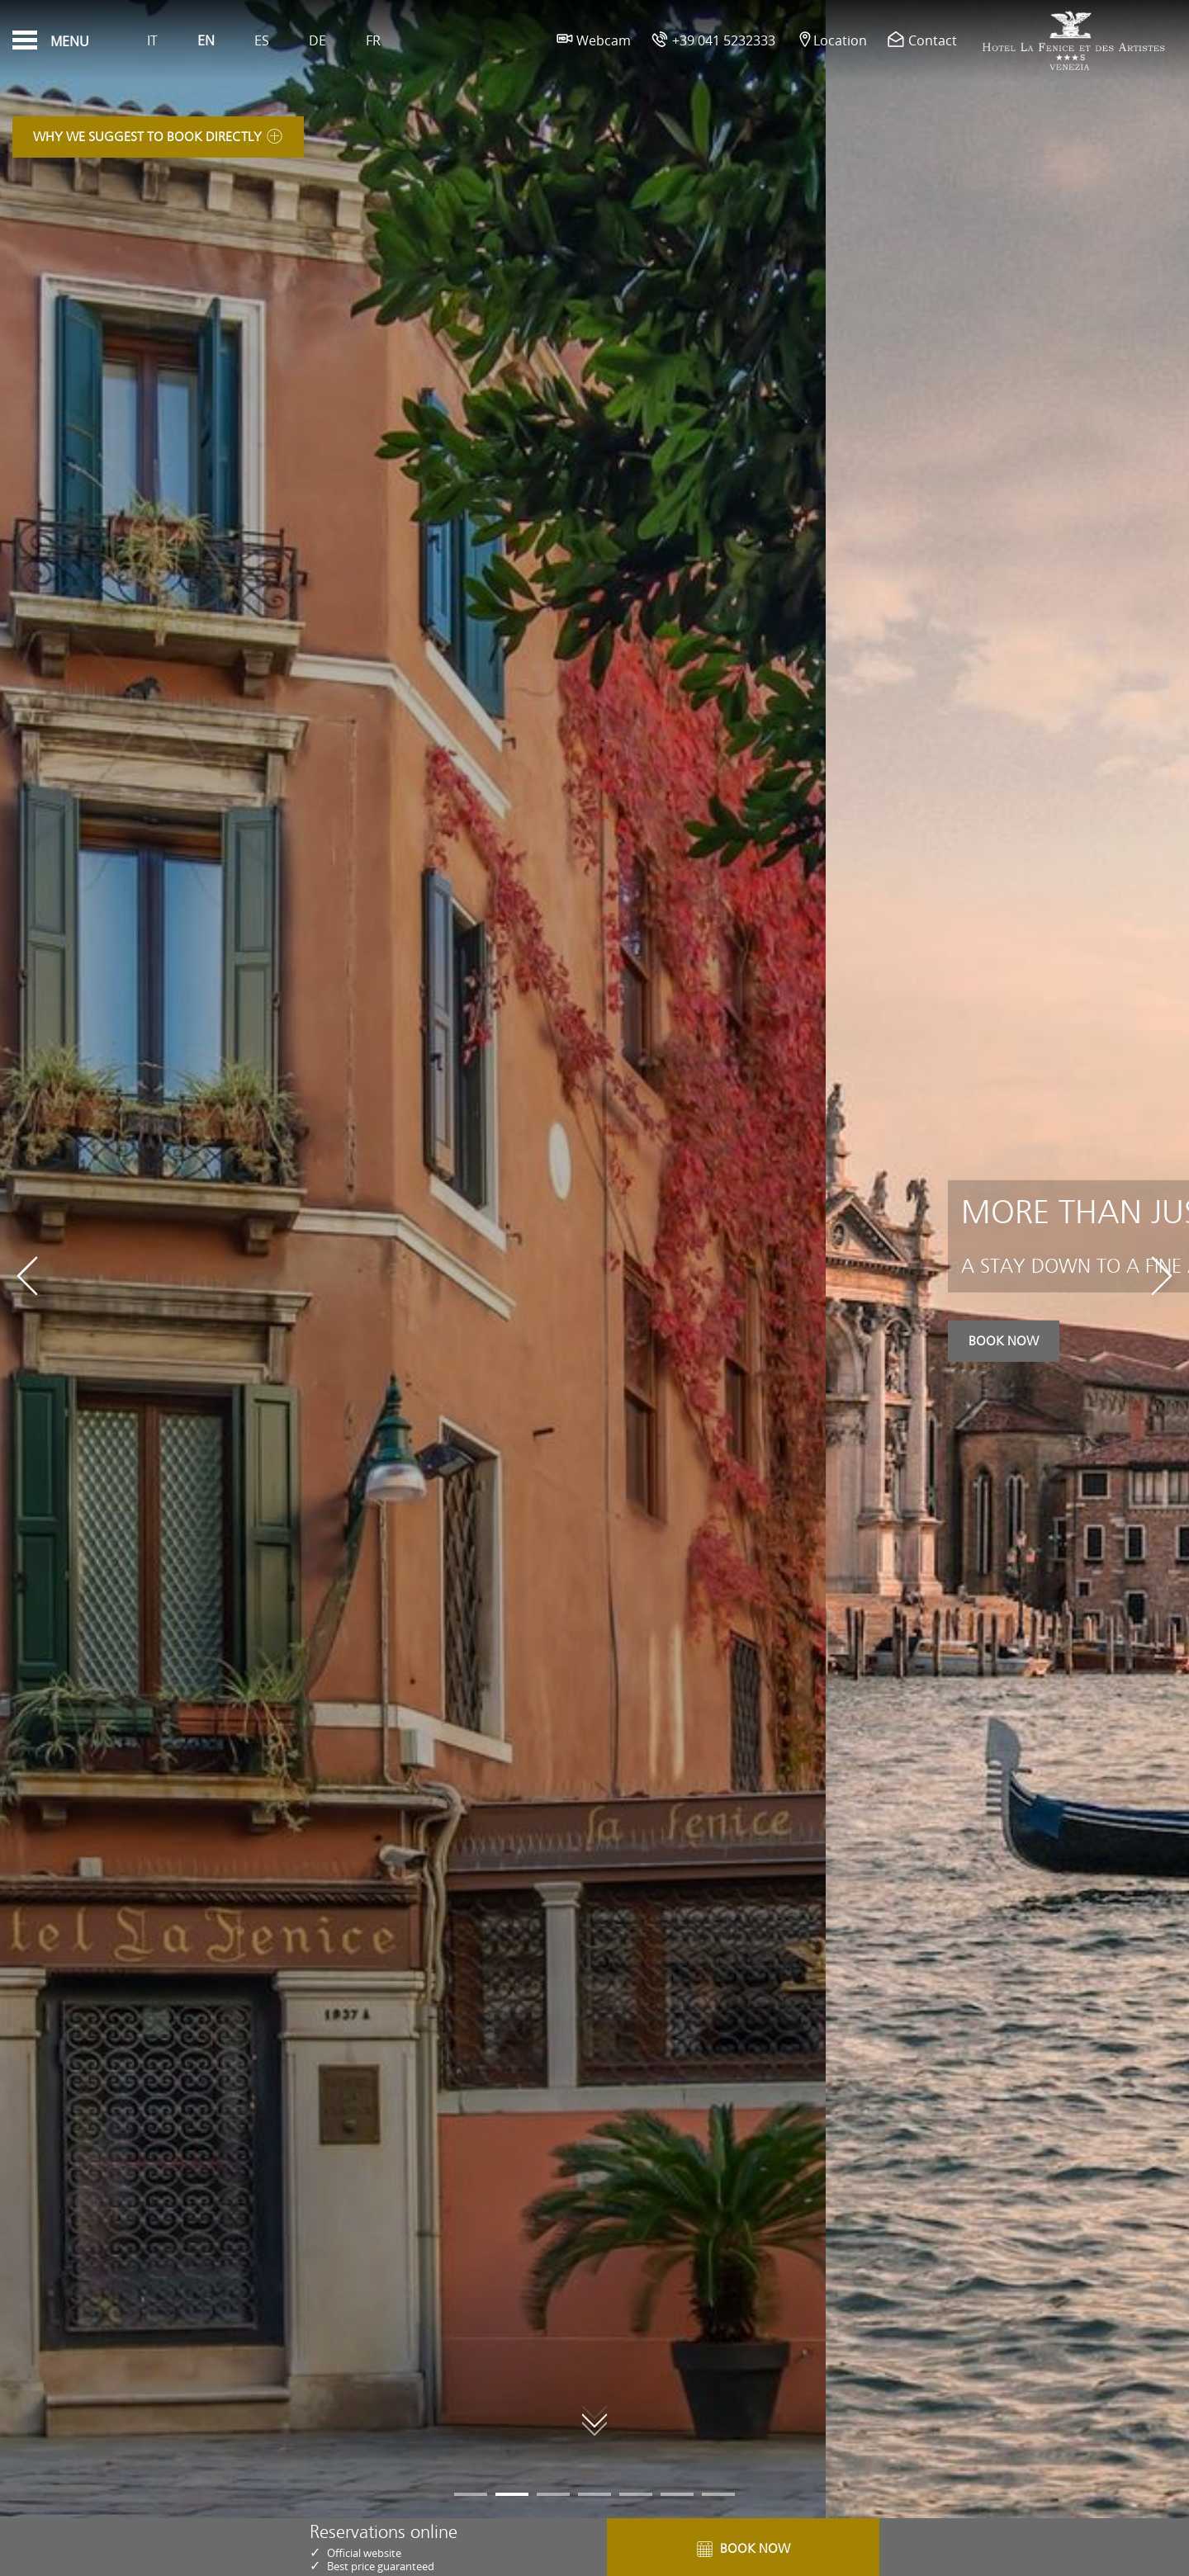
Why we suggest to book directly (158, 143)
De (317, 40)
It (152, 40)
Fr (373, 40)
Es (261, 40)
